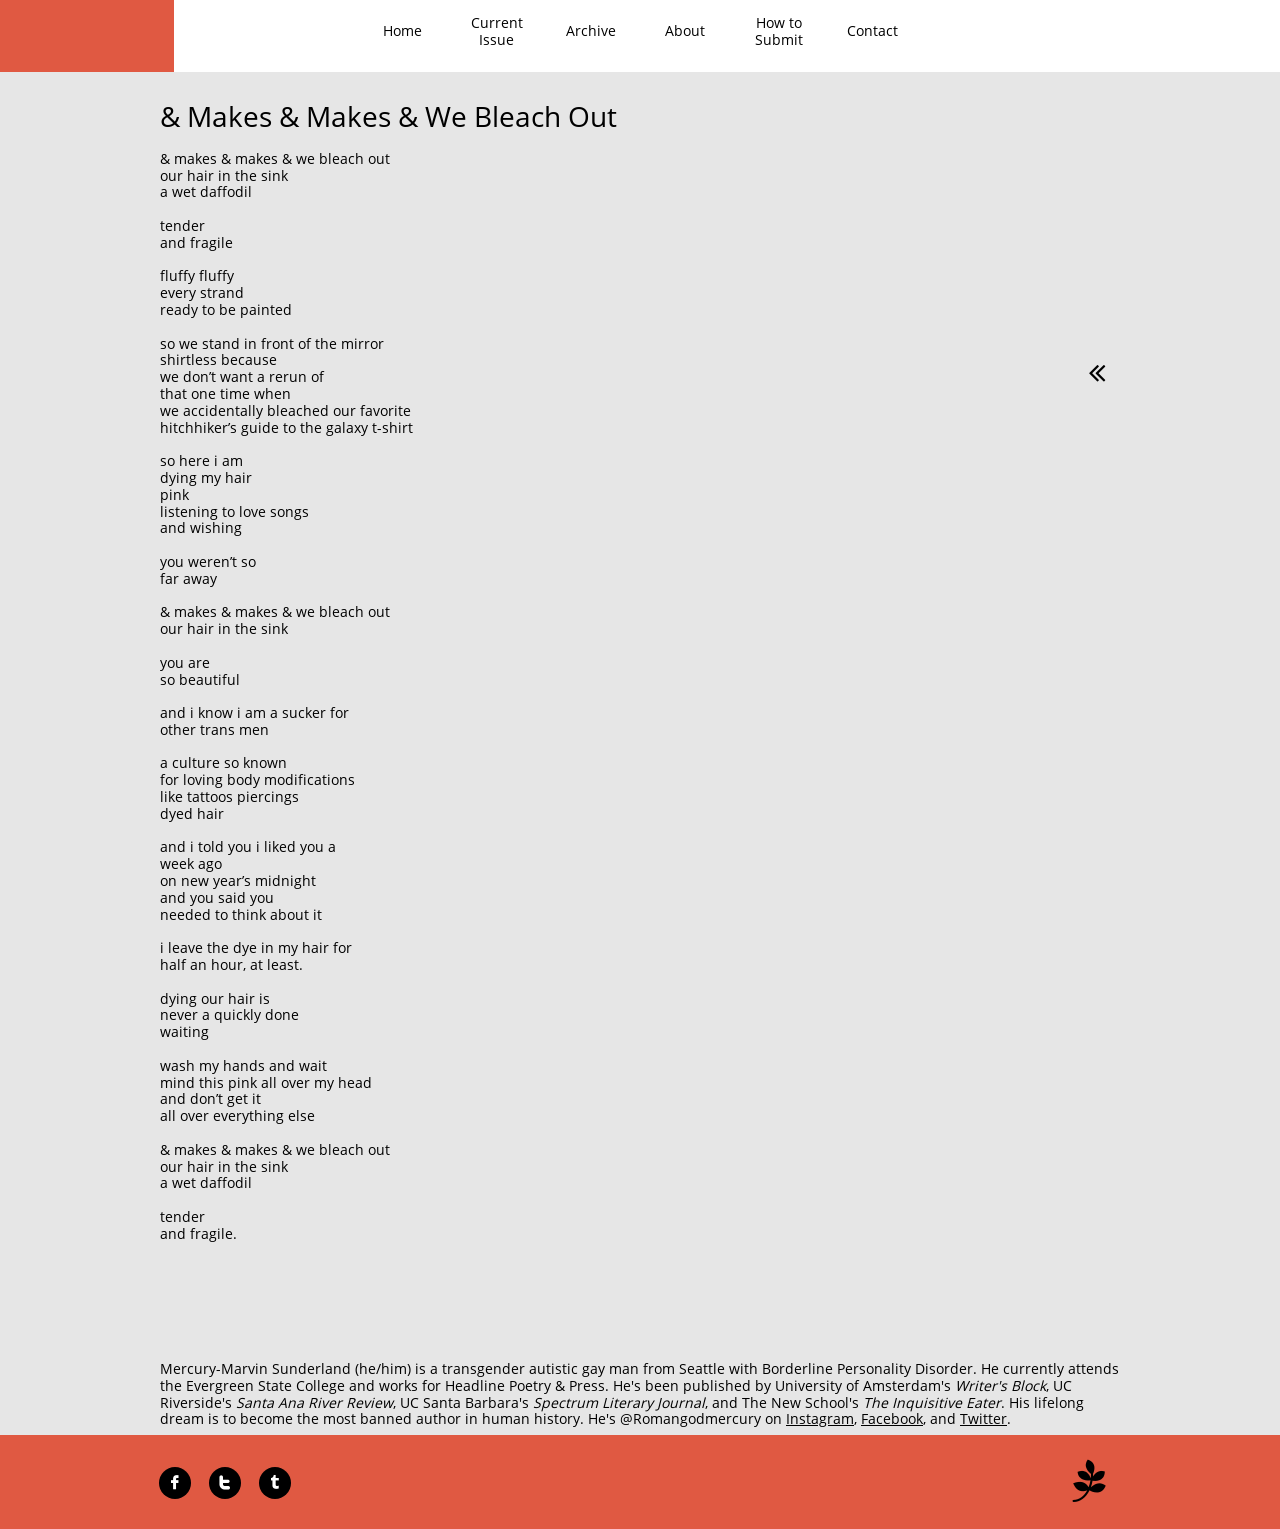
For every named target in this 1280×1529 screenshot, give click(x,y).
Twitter (983, 1418)
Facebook (892, 1418)
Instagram (820, 1418)
